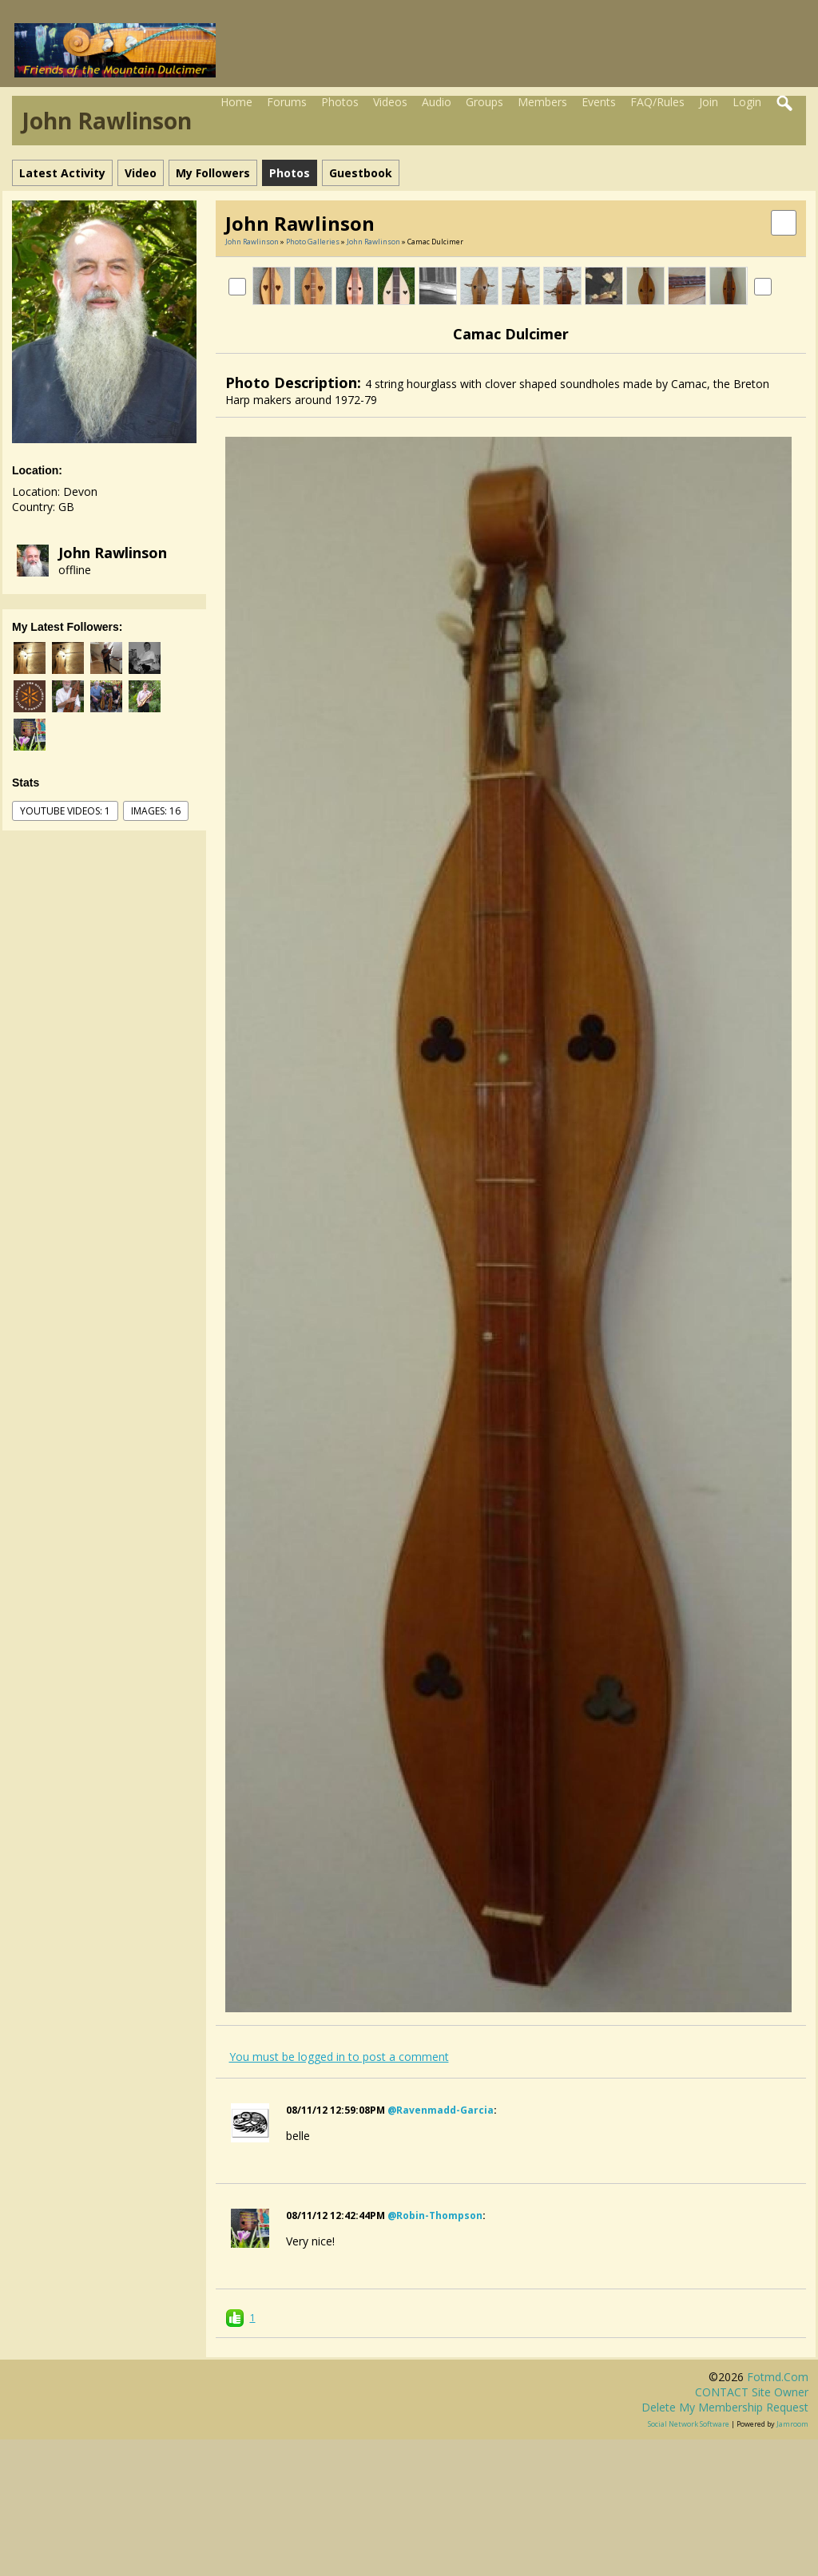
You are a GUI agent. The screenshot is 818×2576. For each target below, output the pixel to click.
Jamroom (792, 2424)
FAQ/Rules (657, 101)
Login (747, 101)
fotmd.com (777, 2376)
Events (599, 101)
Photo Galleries (313, 241)
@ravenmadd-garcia (440, 2110)
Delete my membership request (724, 2407)
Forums (287, 101)
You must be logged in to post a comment (339, 2056)
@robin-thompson (434, 2215)
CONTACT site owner (751, 2392)
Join (708, 101)
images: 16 (156, 811)
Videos (390, 101)
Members (542, 101)
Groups (484, 101)
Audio (436, 101)
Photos (340, 101)
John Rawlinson (112, 552)
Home (236, 101)
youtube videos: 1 (65, 811)
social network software (688, 2424)
